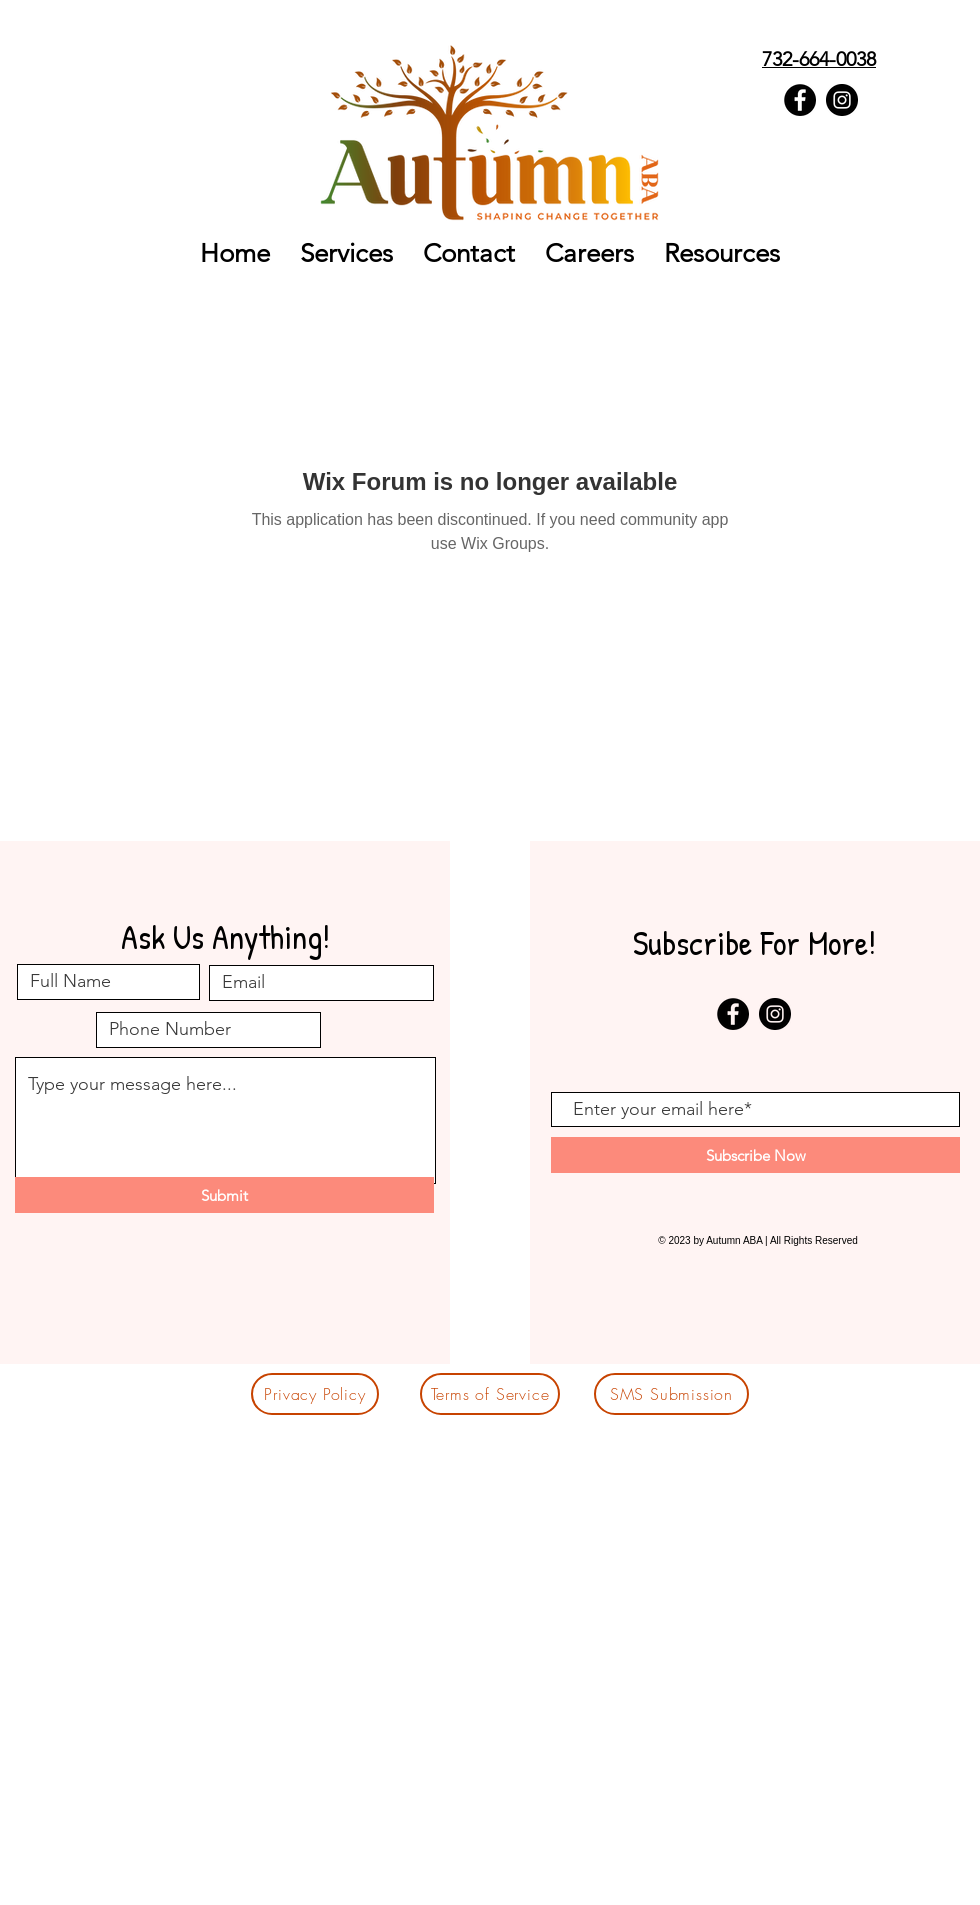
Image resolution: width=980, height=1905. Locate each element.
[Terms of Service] (490, 1394)
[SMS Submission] (671, 1394)
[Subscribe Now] (755, 1155)
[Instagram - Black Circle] (842, 100)
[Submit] (224, 1195)
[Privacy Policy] (315, 1394)
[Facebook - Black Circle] (800, 100)
